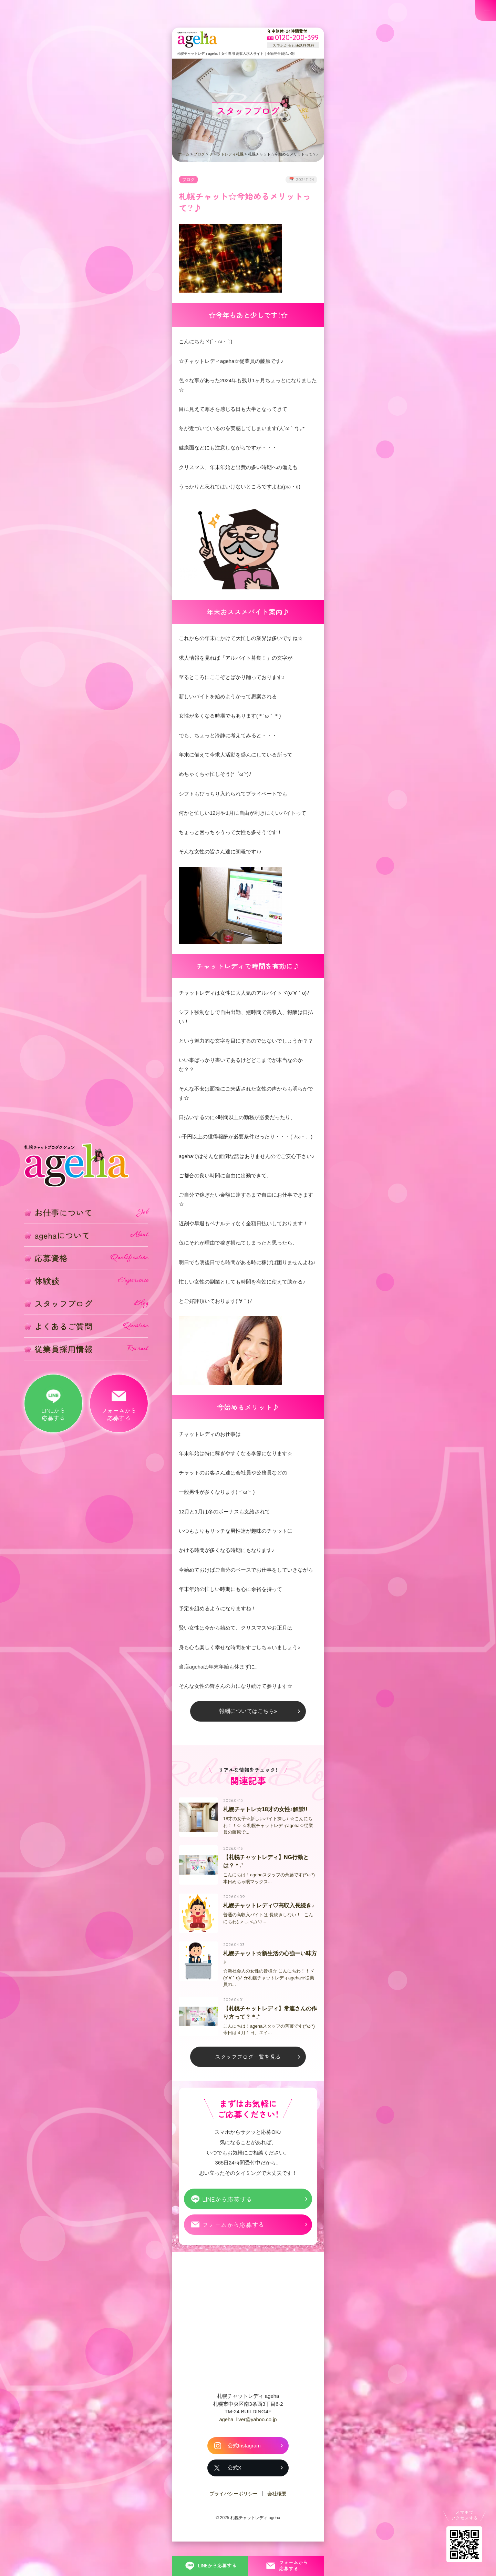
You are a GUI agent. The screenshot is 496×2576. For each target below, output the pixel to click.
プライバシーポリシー (233, 2515)
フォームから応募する (234, 2245)
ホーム (183, 154)
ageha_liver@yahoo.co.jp (248, 2440)
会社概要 (277, 2515)
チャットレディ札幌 (226, 154)
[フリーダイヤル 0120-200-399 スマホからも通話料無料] (293, 38)
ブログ (199, 154)
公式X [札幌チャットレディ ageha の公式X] (234, 2489)
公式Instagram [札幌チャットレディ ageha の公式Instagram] (244, 2466)
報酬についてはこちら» (248, 1725)
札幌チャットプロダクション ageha (197, 39)
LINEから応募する (227, 2219)
